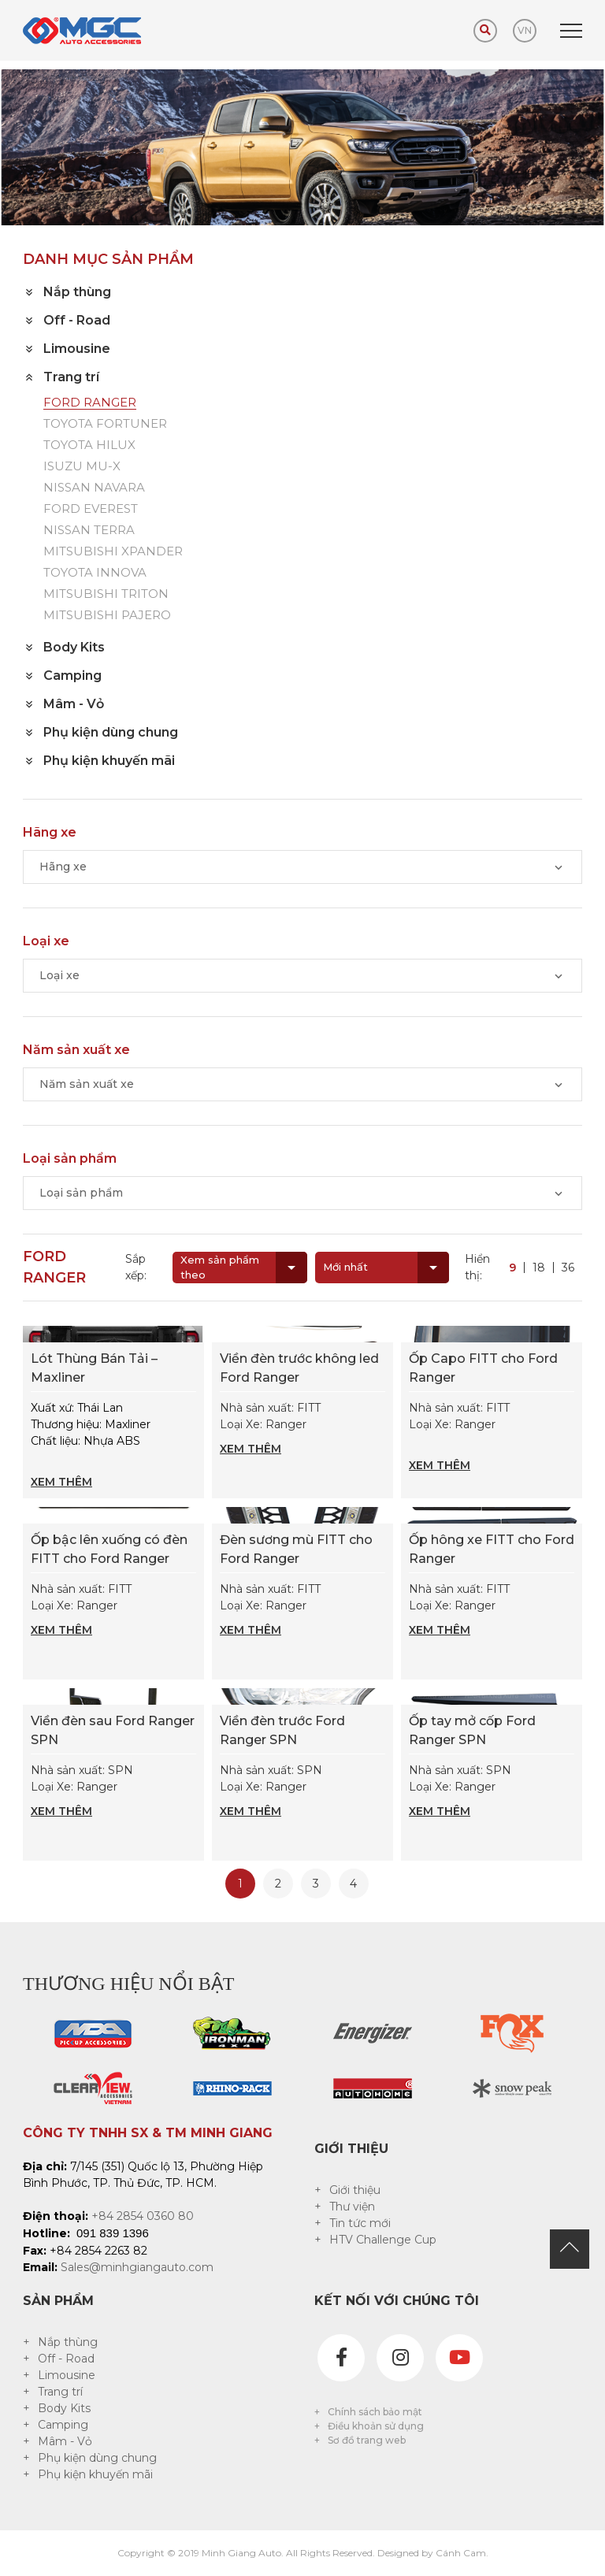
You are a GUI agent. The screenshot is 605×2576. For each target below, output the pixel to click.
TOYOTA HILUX (89, 445)
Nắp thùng (68, 2342)
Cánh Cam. (462, 2553)
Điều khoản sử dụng (376, 2426)
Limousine (66, 2375)
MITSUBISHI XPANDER (113, 552)
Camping (63, 2425)
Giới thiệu (354, 2190)
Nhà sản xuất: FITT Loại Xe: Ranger (302, 1429)
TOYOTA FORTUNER (105, 424)
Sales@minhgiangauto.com (137, 2267)
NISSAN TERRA (89, 530)
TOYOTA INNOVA (95, 573)
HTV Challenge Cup (382, 2240)
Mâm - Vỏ (65, 2441)
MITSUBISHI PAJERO (107, 615)
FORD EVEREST (90, 509)
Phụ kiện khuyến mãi (95, 2474)
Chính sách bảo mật (375, 2412)
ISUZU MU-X (82, 466)
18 (539, 1267)
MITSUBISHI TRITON (106, 594)
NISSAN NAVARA (94, 488)
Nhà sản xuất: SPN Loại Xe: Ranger (113, 1791)
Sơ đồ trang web (367, 2440)
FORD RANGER (89, 403)
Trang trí (60, 2392)
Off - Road (66, 2358)
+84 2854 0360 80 (142, 2216)
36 (568, 1267)
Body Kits (64, 2408)
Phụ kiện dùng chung (97, 2458)
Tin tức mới (360, 2223)
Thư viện (352, 2206)
